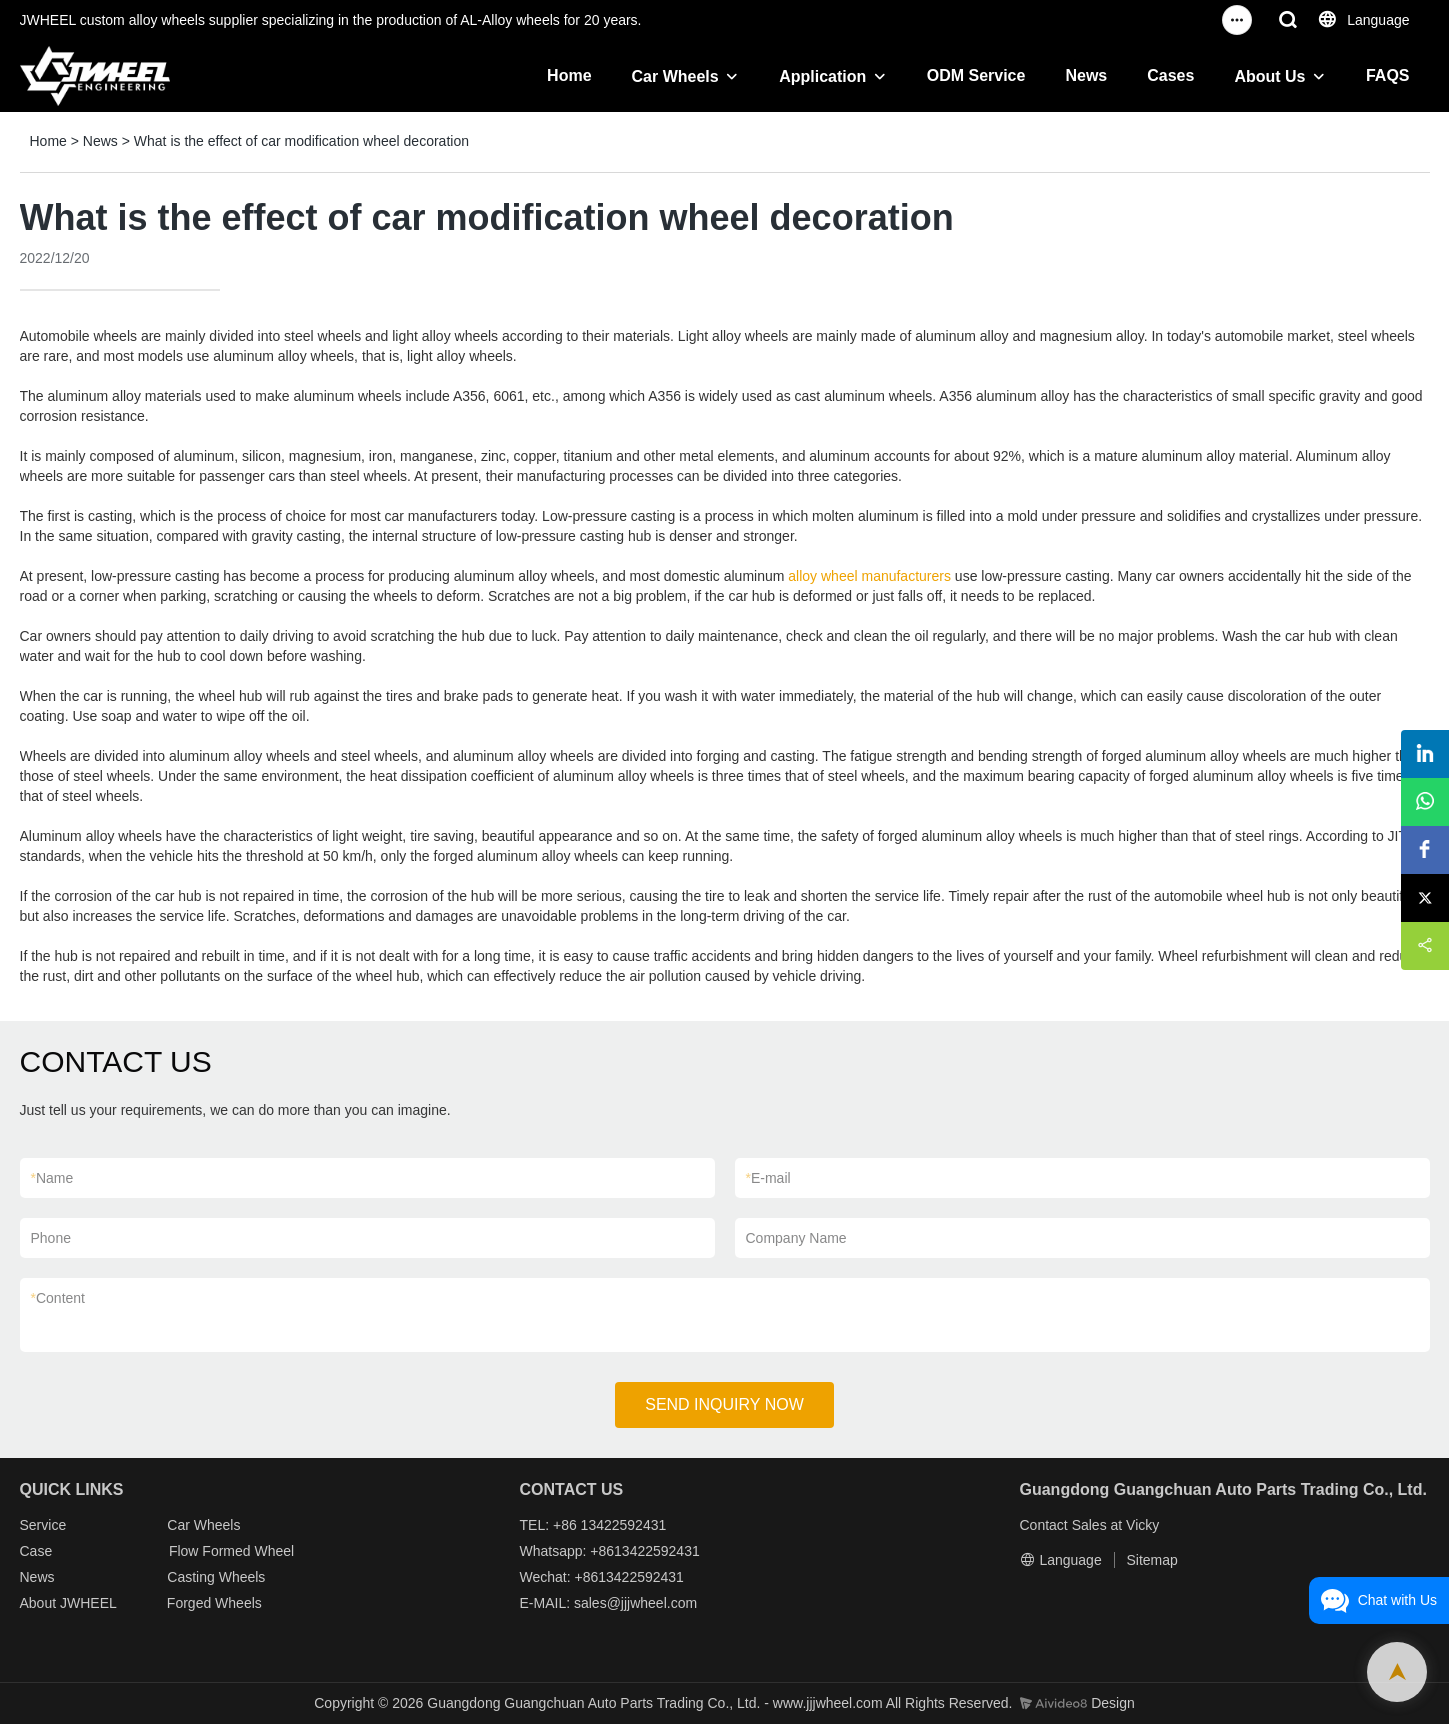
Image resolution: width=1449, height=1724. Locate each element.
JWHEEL (88, 1603)
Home (569, 75)
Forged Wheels (214, 1603)
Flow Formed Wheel (231, 1551)
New (34, 1577)
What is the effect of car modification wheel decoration (301, 141)
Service (43, 1525)
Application (822, 76)
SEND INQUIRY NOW (724, 1404)
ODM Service (976, 75)
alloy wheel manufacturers (869, 576)
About (40, 1603)
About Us (1269, 76)
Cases (1170, 75)
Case (36, 1551)
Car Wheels (675, 76)
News (1086, 75)
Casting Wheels (216, 1577)
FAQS (1388, 75)
